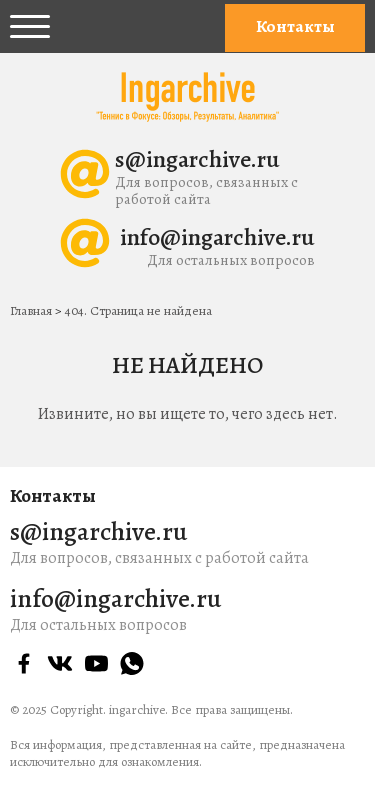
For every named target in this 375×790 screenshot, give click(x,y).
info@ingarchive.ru (217, 237)
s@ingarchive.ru (197, 159)
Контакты (295, 26)
